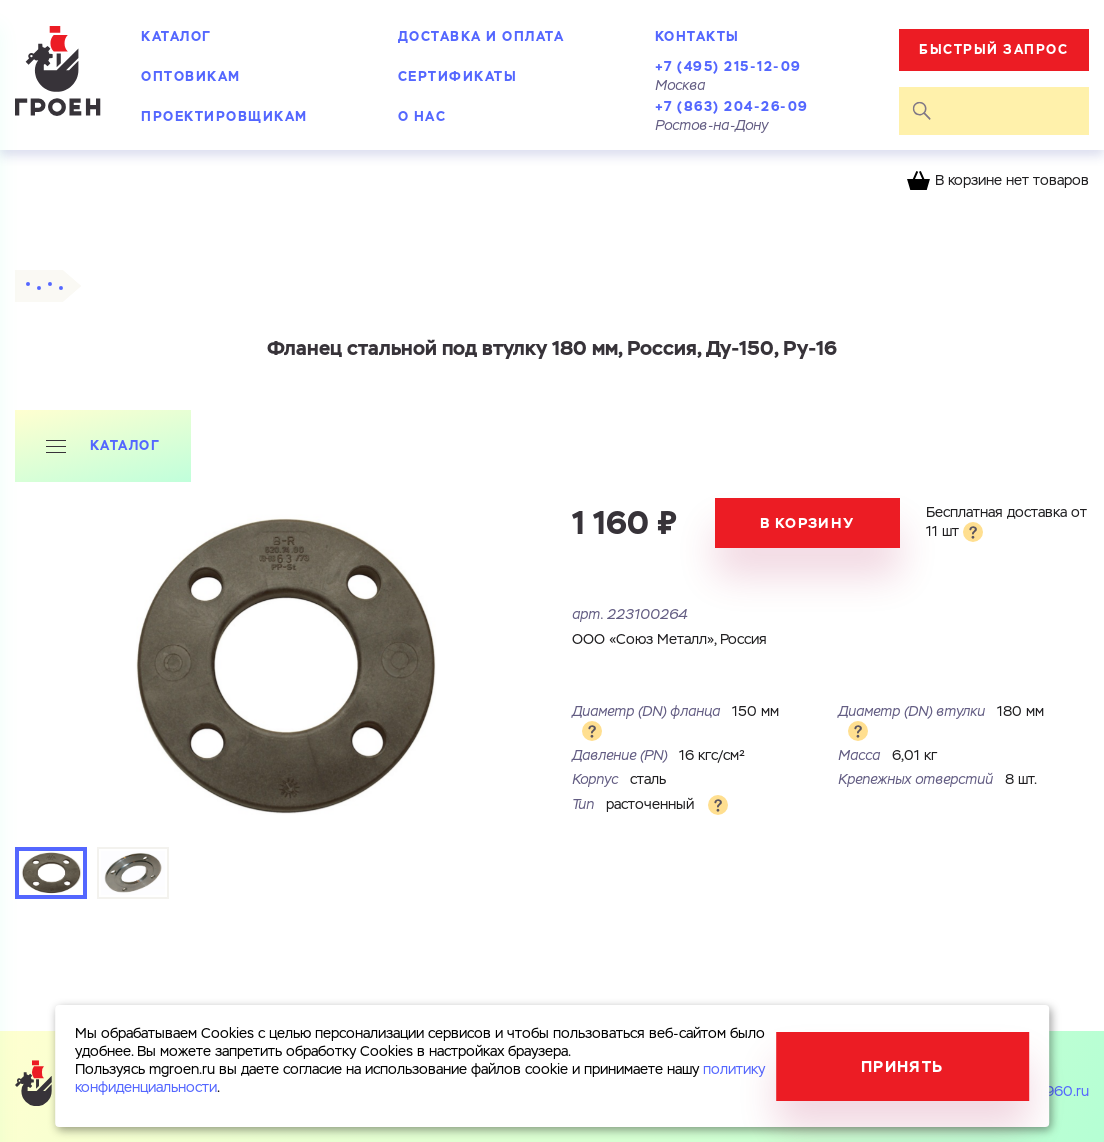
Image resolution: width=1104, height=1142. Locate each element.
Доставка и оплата (481, 36)
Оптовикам (191, 76)
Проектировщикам (224, 116)
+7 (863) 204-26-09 (732, 106)
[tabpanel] (283, 666)
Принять (902, 1066)
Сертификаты (458, 76)
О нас (422, 116)
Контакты (697, 36)
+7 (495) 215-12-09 (728, 66)
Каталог (176, 36)
